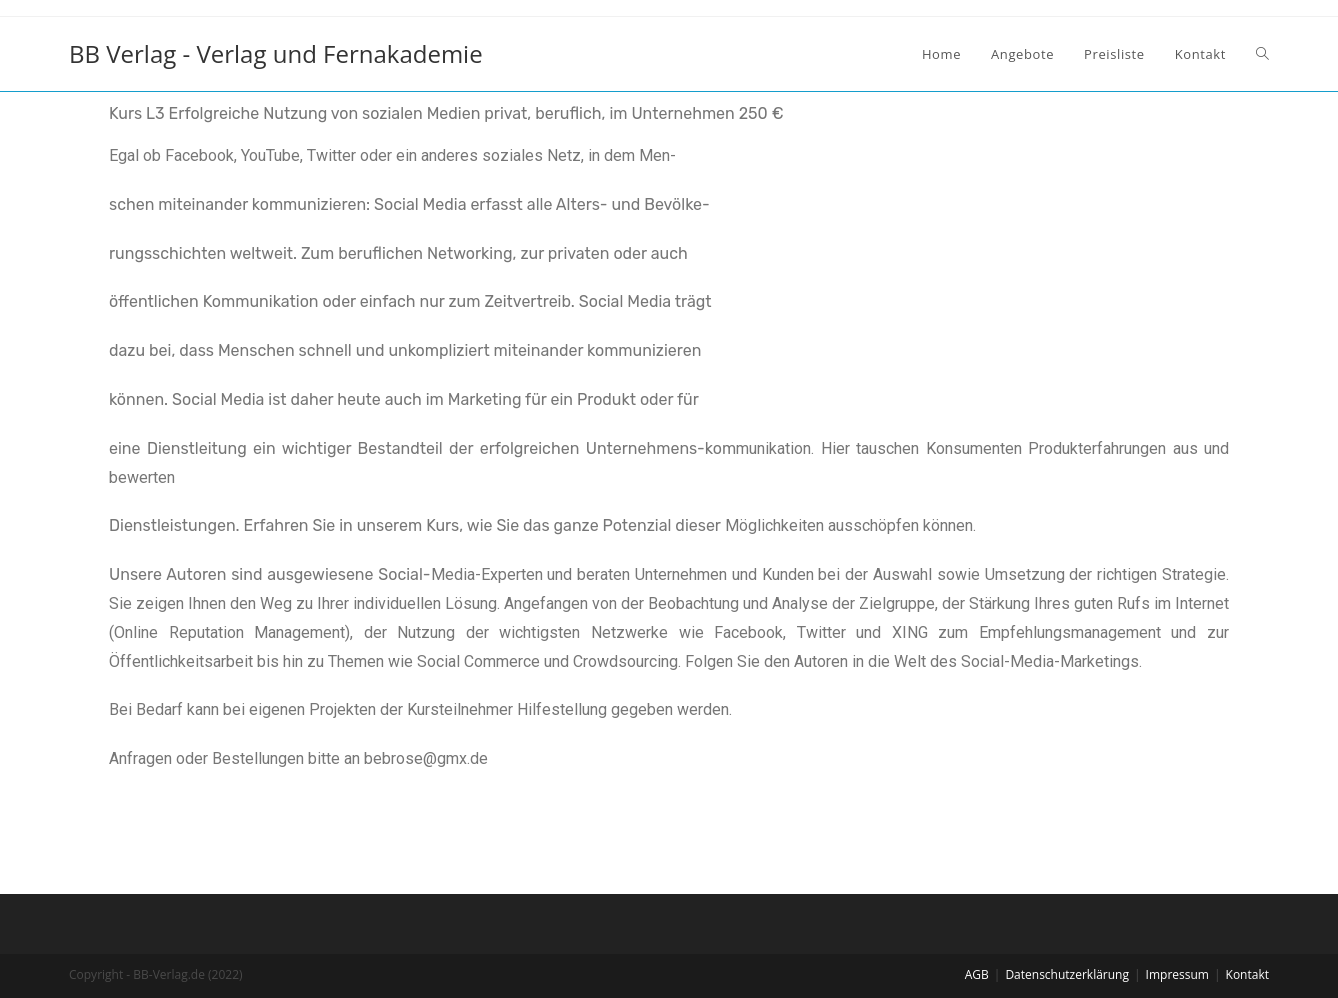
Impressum (1177, 974)
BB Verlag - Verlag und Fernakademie (276, 53)
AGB (977, 974)
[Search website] (1262, 54)
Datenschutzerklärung (1067, 974)
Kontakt (1247, 974)
